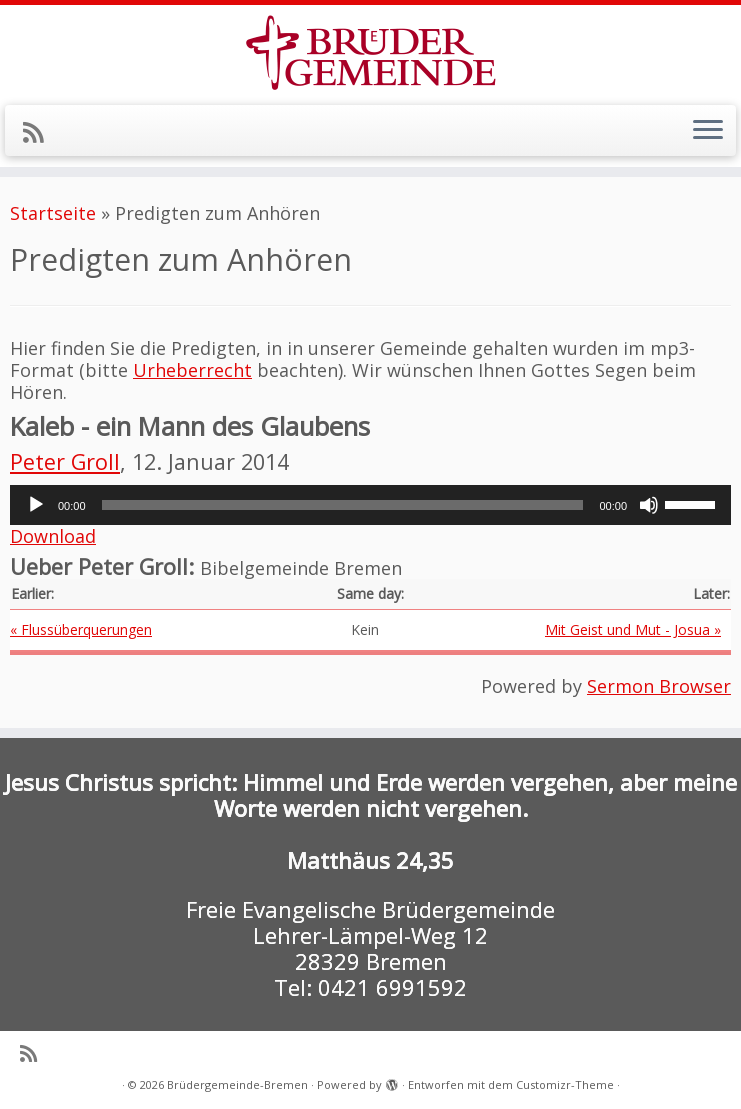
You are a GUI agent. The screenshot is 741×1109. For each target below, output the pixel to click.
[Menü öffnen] (708, 131)
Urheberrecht (192, 370)
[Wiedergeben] (36, 505)
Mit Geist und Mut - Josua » (633, 629)
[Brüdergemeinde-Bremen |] (370, 52)
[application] (370, 505)
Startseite (53, 213)
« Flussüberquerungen (81, 629)
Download (53, 536)
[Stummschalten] (649, 505)
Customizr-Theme (565, 1084)
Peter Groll (65, 461)
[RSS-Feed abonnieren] (39, 132)
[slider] (343, 505)
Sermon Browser (659, 686)
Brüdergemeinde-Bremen (237, 1084)
